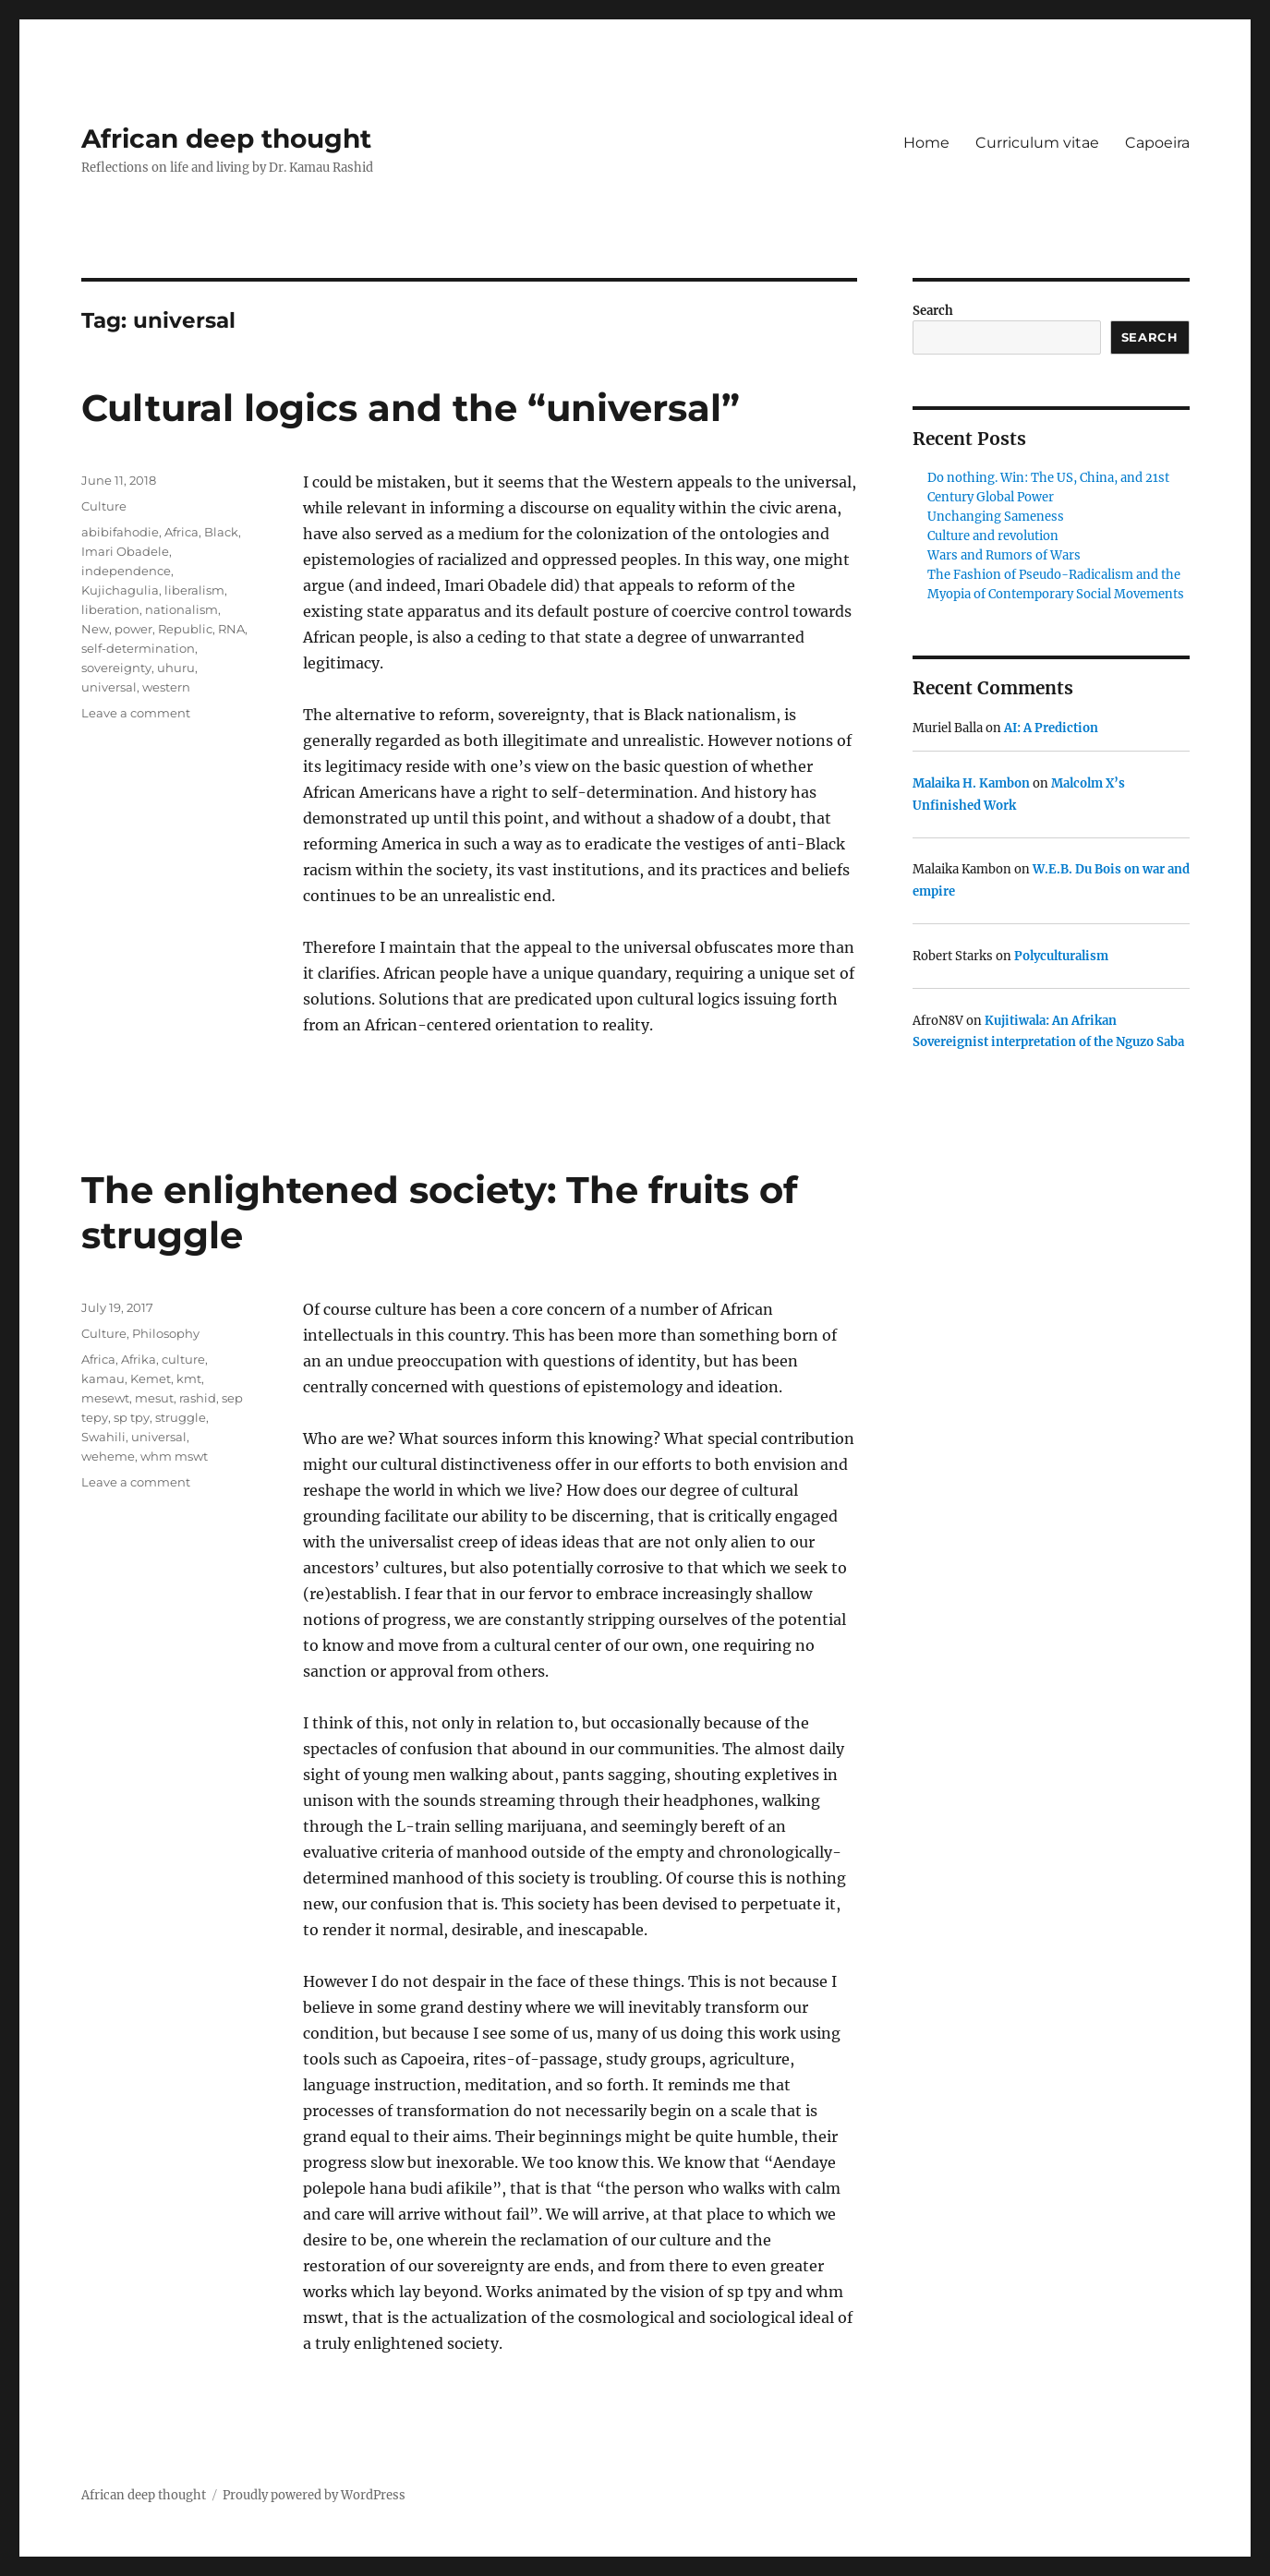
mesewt (105, 1397)
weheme (108, 1456)
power (133, 628)
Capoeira (1157, 142)
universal (109, 687)
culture (183, 1359)
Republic (185, 628)
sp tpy (132, 1417)
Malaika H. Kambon (971, 783)
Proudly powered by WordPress (314, 2495)
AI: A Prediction (1051, 728)
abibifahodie (120, 531)
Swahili (103, 1436)
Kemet (150, 1378)
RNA (231, 628)
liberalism (194, 590)
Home (926, 142)
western (166, 687)
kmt (188, 1378)
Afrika (138, 1359)
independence (126, 570)
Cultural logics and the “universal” (410, 407)
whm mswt (174, 1456)
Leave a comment (135, 712)
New (95, 628)
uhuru (176, 667)
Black (221, 531)
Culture (104, 506)
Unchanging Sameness (995, 516)
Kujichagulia (120, 590)
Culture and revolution (992, 536)
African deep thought (226, 138)
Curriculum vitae (1037, 142)
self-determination (138, 648)
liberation (110, 609)
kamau (103, 1378)
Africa (181, 531)
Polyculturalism (1061, 956)
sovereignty (116, 667)
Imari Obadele (125, 551)
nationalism (181, 609)
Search (933, 311)
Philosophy (166, 1333)
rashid (197, 1397)
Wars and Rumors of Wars (1004, 555)
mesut (154, 1397)
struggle (180, 1417)
